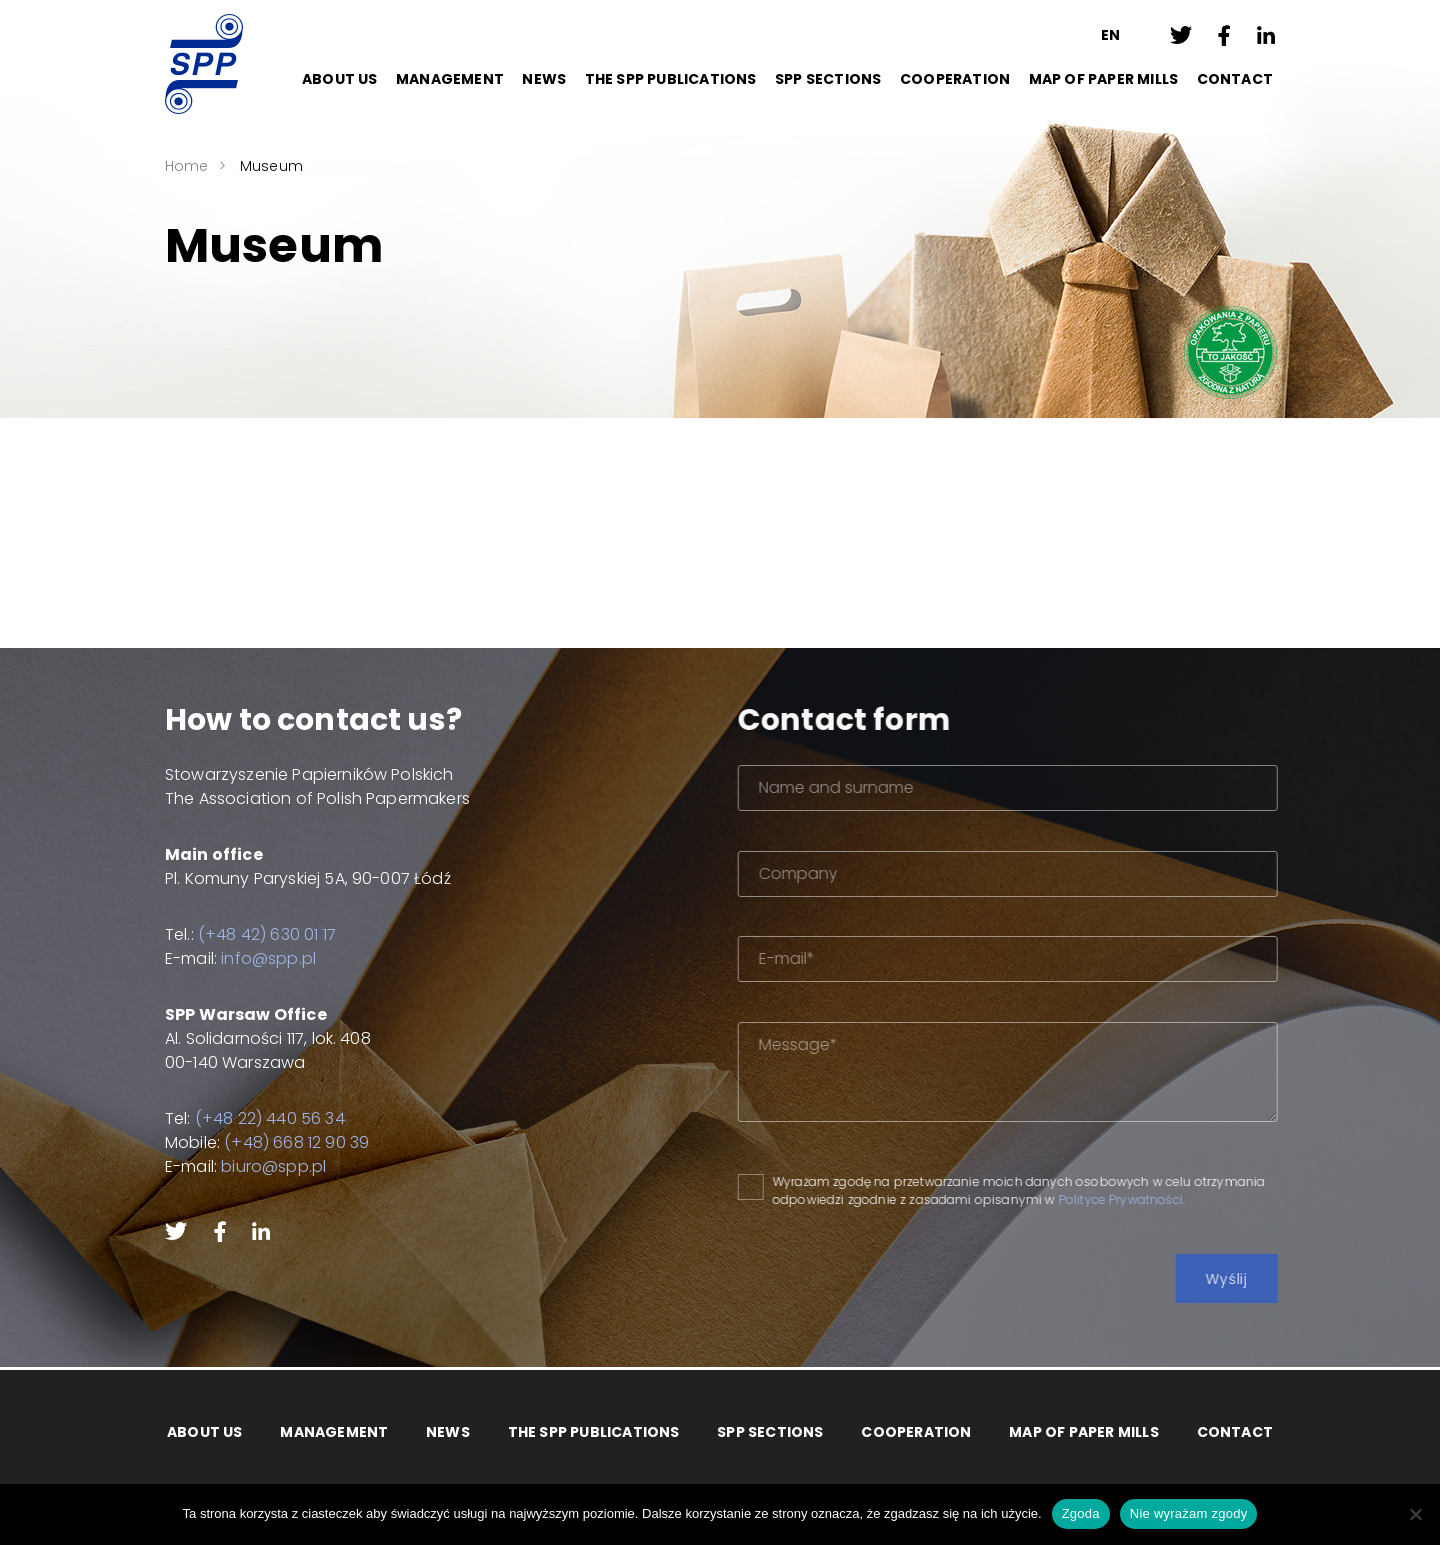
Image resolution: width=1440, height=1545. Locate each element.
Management (450, 79)
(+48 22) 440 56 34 (254, 1118)
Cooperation (955, 79)
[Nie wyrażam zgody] (1415, 1514)
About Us (340, 79)
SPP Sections (828, 79)
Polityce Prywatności (1168, 1199)
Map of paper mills (1104, 79)
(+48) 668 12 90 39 (280, 1142)
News (544, 79)
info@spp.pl (252, 958)
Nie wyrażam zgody (1189, 1513)
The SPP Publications (671, 79)
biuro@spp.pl (257, 1166)
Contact (1235, 79)
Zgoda (1081, 1513)
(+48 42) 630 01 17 (251, 934)
